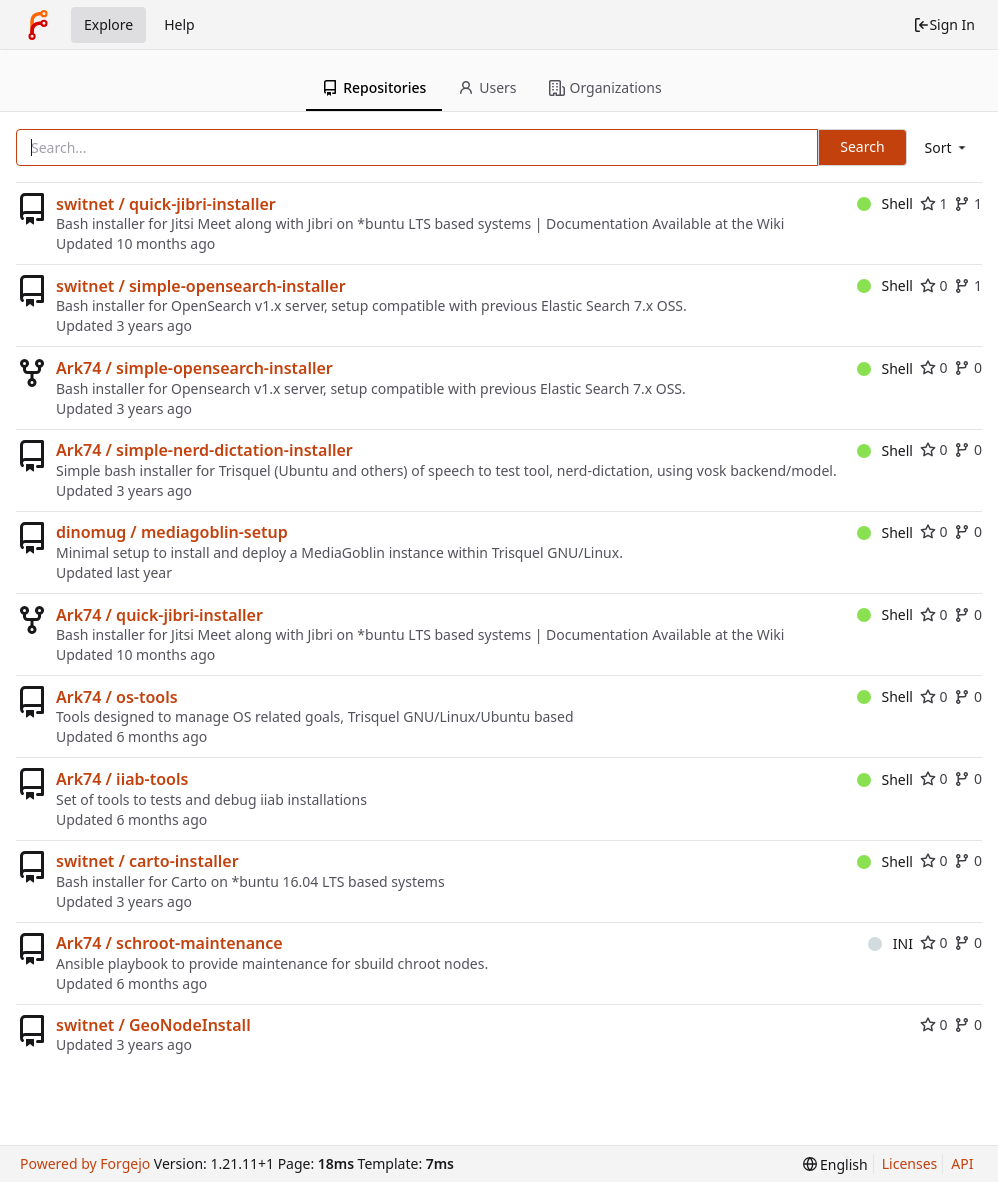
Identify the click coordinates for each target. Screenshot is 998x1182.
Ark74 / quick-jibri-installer (159, 615)
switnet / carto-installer (147, 861)
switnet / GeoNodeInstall (153, 1025)
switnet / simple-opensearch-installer (201, 286)
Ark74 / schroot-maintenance (169, 943)
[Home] (38, 25)
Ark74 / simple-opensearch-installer (194, 368)
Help (179, 24)
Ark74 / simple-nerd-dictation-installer (204, 450)
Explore (108, 24)
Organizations (605, 87)
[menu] (947, 147)
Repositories (374, 87)
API (962, 1163)
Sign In (944, 24)
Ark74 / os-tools (117, 697)
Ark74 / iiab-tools (122, 779)
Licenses (910, 1163)
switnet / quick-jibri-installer (166, 204)
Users (487, 87)
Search (862, 146)
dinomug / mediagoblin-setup (172, 532)
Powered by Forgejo (85, 1163)
